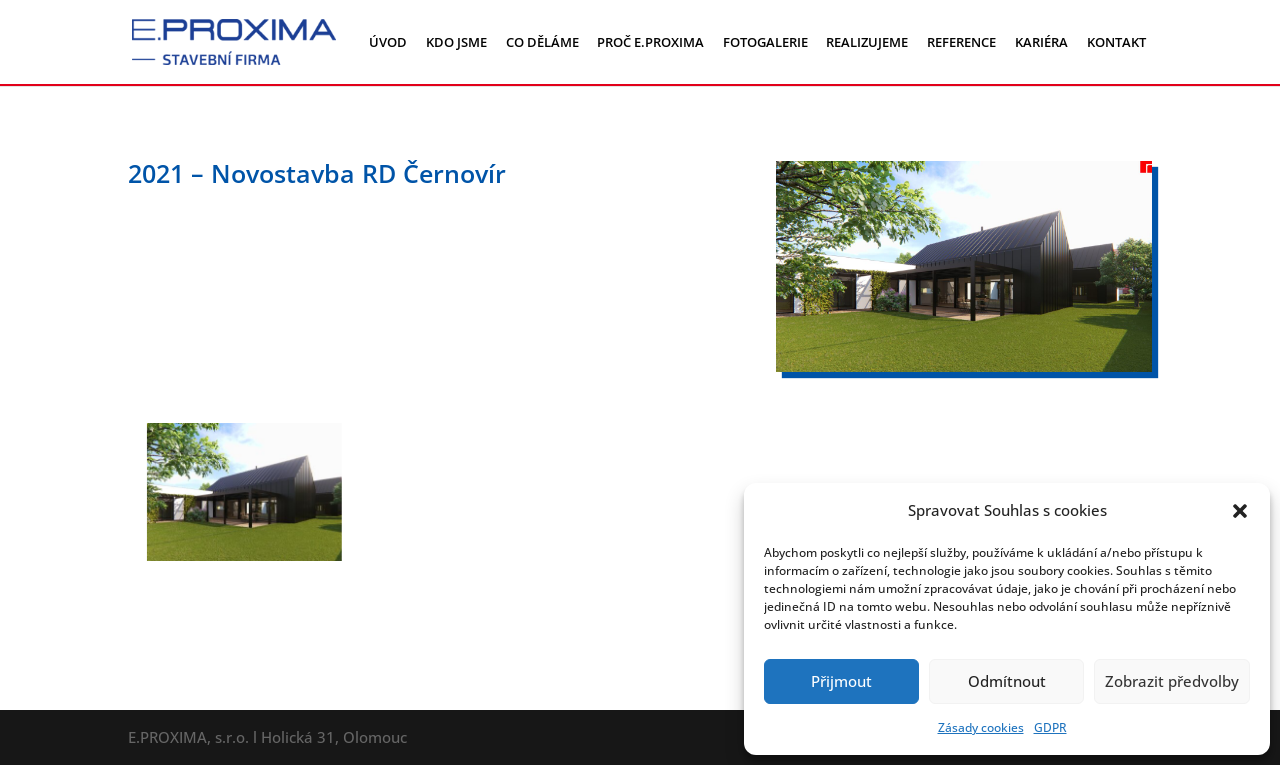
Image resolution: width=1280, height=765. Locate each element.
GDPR (1050, 727)
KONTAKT (1116, 42)
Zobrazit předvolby (1172, 681)
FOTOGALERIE (765, 42)
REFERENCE (961, 42)
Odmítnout (1007, 681)
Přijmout (841, 681)
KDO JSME (456, 42)
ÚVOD (388, 42)
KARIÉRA (1041, 42)
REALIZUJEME (867, 42)
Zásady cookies (981, 727)
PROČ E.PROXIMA (650, 42)
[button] (1240, 511)
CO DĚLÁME (542, 42)
